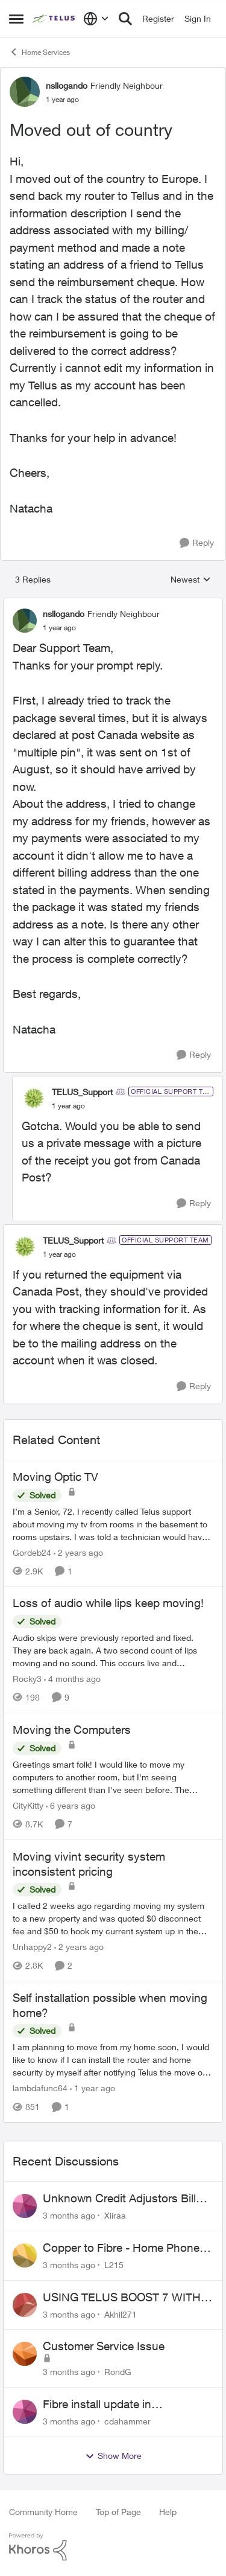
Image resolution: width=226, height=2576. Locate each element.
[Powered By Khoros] (113, 2547)
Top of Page (118, 2512)
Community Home (43, 2512)
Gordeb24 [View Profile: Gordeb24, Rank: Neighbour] (32, 1552)
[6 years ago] (70, 1805)
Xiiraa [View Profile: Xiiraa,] (115, 2215)
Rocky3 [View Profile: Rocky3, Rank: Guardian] (27, 1678)
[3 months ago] (69, 2215)
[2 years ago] (78, 1551)
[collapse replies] (113, 604)
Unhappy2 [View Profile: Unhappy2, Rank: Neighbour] (32, 1947)
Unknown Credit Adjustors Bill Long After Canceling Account (119, 2198)
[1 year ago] (92, 2088)
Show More (113, 2455)
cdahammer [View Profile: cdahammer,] (127, 2421)
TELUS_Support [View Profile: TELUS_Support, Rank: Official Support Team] (82, 1092)
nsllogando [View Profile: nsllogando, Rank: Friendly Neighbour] (66, 85)
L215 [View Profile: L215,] (114, 2265)
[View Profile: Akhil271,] (25, 2305)
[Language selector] (96, 19)
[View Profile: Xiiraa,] (25, 2206)
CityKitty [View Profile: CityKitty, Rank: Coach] (28, 1805)
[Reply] (196, 543)
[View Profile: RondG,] (25, 2354)
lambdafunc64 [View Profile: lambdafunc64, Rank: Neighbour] (40, 2088)
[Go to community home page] (55, 18)
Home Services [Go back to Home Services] (39, 52)
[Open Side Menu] (16, 19)
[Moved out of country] (59, 627)
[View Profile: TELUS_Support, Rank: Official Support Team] (34, 1098)
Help (168, 2512)
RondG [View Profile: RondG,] (117, 2372)
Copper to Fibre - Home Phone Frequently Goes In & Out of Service (121, 2248)
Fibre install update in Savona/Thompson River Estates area (127, 2404)
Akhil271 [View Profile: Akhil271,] (120, 2314)
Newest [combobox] (191, 580)
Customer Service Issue (104, 2346)
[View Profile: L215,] (25, 2255)
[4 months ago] (72, 1678)
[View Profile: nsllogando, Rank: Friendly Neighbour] (25, 92)
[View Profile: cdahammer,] (25, 2412)
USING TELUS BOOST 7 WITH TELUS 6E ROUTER (122, 2297)
